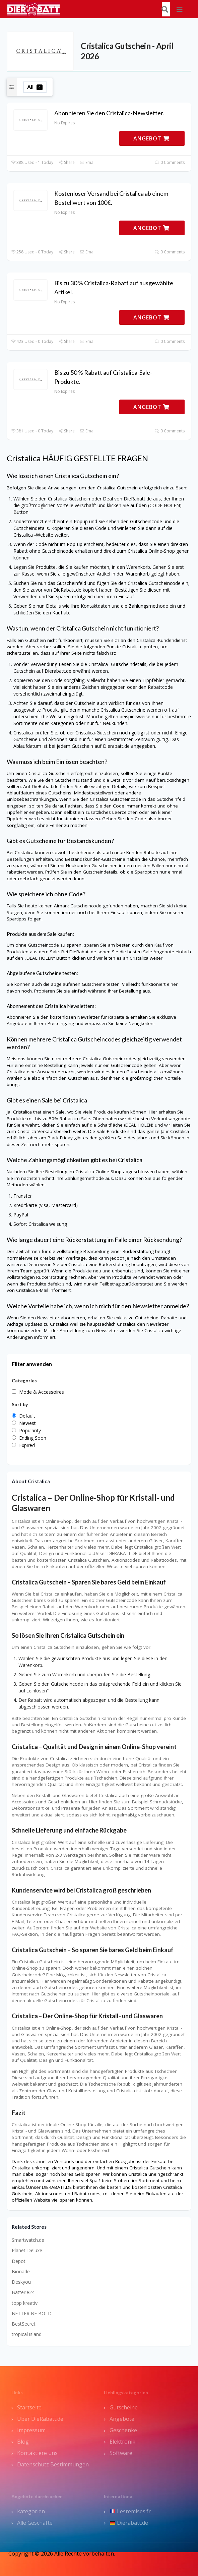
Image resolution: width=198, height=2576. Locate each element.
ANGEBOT (151, 138)
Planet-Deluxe (27, 2250)
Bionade (21, 2271)
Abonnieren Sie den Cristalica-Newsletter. (109, 113)
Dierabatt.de (129, 2522)
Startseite (29, 2407)
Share (66, 162)
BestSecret (24, 2324)
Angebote (122, 2418)
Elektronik (122, 2441)
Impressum (31, 2430)
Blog (23, 2441)
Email (87, 162)
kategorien (31, 2511)
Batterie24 (23, 2292)
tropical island (27, 2334)
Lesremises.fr (130, 2511)
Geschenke (123, 2430)
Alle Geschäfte (35, 2522)
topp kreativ (25, 2303)
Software (121, 2453)
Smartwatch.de (28, 2240)
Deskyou (21, 2282)
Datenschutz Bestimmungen (53, 2464)
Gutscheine (124, 2407)
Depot (18, 2261)
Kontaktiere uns (37, 2453)
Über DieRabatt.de (40, 2418)
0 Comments (170, 162)
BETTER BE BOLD (32, 2313)
